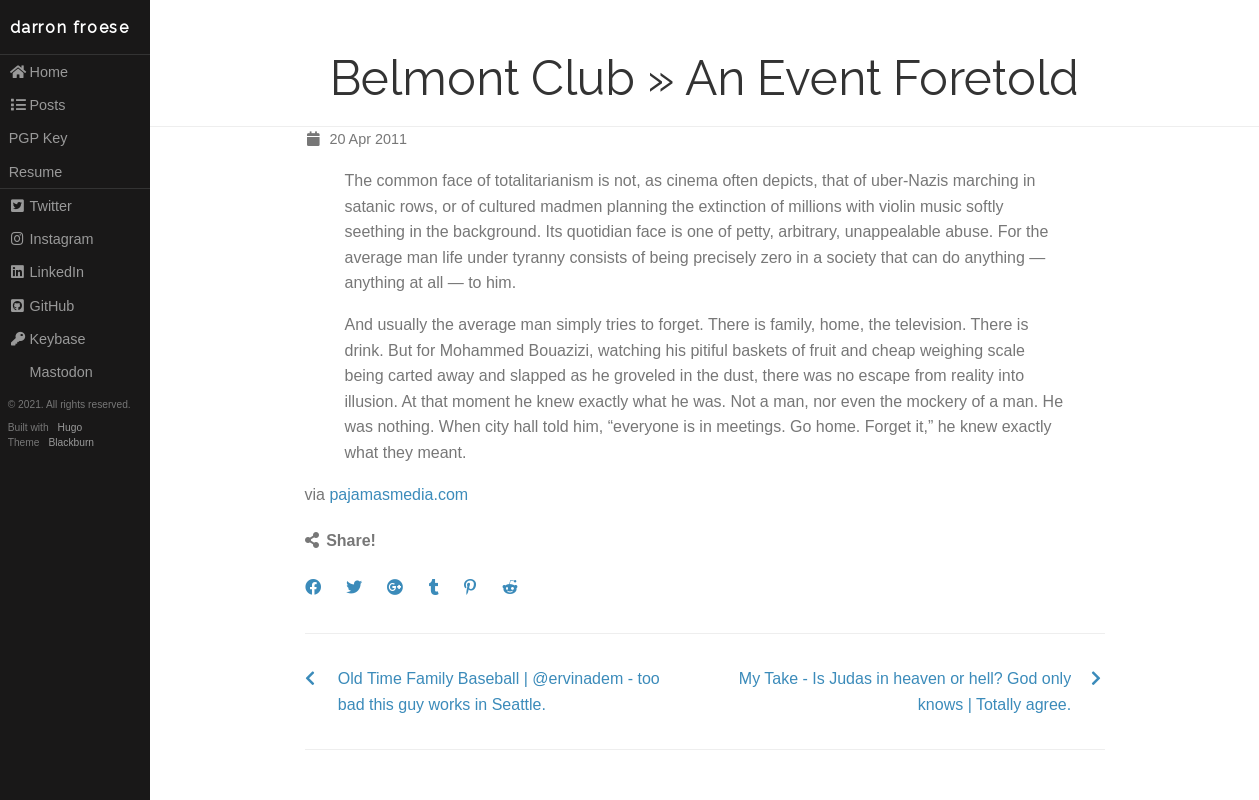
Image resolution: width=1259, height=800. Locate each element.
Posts (37, 105)
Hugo (70, 427)
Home (38, 72)
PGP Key (38, 138)
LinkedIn (46, 272)
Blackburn (72, 442)
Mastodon (51, 372)
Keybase (47, 339)
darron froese (70, 27)
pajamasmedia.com (398, 494)
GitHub (42, 306)
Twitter (40, 206)
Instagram (51, 239)
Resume (36, 172)
